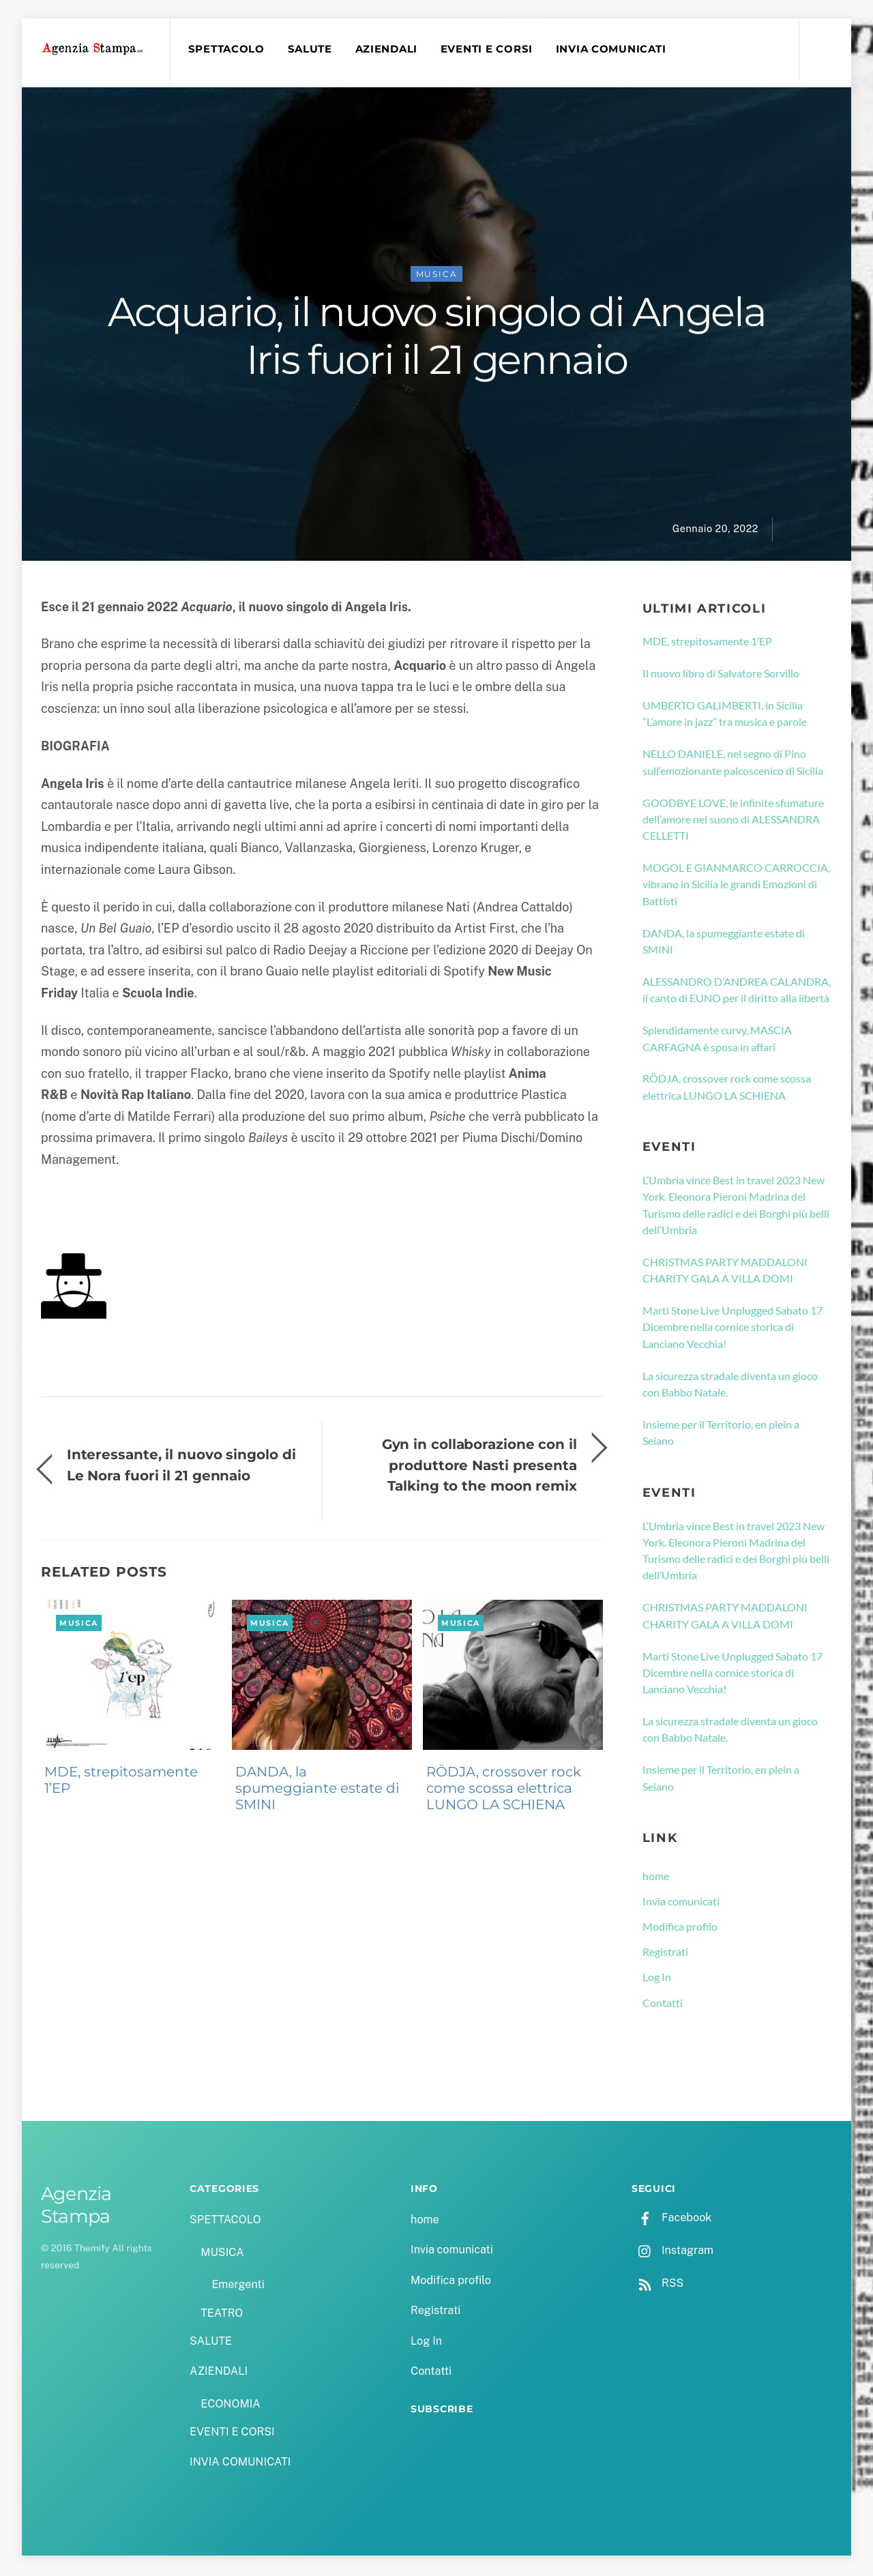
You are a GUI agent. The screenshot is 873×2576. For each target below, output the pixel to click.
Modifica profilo (679, 1928)
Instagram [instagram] (672, 2252)
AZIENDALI (388, 49)
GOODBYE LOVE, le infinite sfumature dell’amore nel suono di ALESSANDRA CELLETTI (733, 821)
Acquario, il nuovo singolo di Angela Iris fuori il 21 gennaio (437, 337)
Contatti (662, 2004)
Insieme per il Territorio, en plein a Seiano (720, 1434)
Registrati (665, 1953)
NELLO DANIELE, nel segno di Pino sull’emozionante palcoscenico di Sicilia (732, 764)
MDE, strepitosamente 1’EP (121, 1782)
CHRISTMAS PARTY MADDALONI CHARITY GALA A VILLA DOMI (725, 1272)
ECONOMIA (231, 2405)
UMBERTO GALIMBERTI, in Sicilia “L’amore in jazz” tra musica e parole (724, 715)
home (655, 1877)
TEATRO (222, 2315)
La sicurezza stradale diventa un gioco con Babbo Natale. (730, 1386)
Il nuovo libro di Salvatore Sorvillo (720, 675)
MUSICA (437, 276)
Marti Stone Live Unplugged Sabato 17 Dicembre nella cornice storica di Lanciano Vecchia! (732, 1329)
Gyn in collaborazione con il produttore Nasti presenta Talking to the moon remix (479, 1466)
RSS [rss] (657, 2285)
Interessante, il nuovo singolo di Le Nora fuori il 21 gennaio (181, 1467)
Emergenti (237, 2287)
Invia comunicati (681, 1903)
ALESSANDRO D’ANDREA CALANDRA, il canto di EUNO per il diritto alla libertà (736, 991)
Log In (656, 1979)
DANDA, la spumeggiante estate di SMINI (317, 1790)
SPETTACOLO (228, 49)
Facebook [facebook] (671, 2219)
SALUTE (311, 49)
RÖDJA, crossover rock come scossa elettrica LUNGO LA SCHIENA (503, 1790)
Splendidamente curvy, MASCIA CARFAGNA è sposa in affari (717, 1040)
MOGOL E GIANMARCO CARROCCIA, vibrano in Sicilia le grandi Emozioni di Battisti (736, 886)
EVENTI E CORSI (489, 49)
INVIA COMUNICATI (613, 49)
